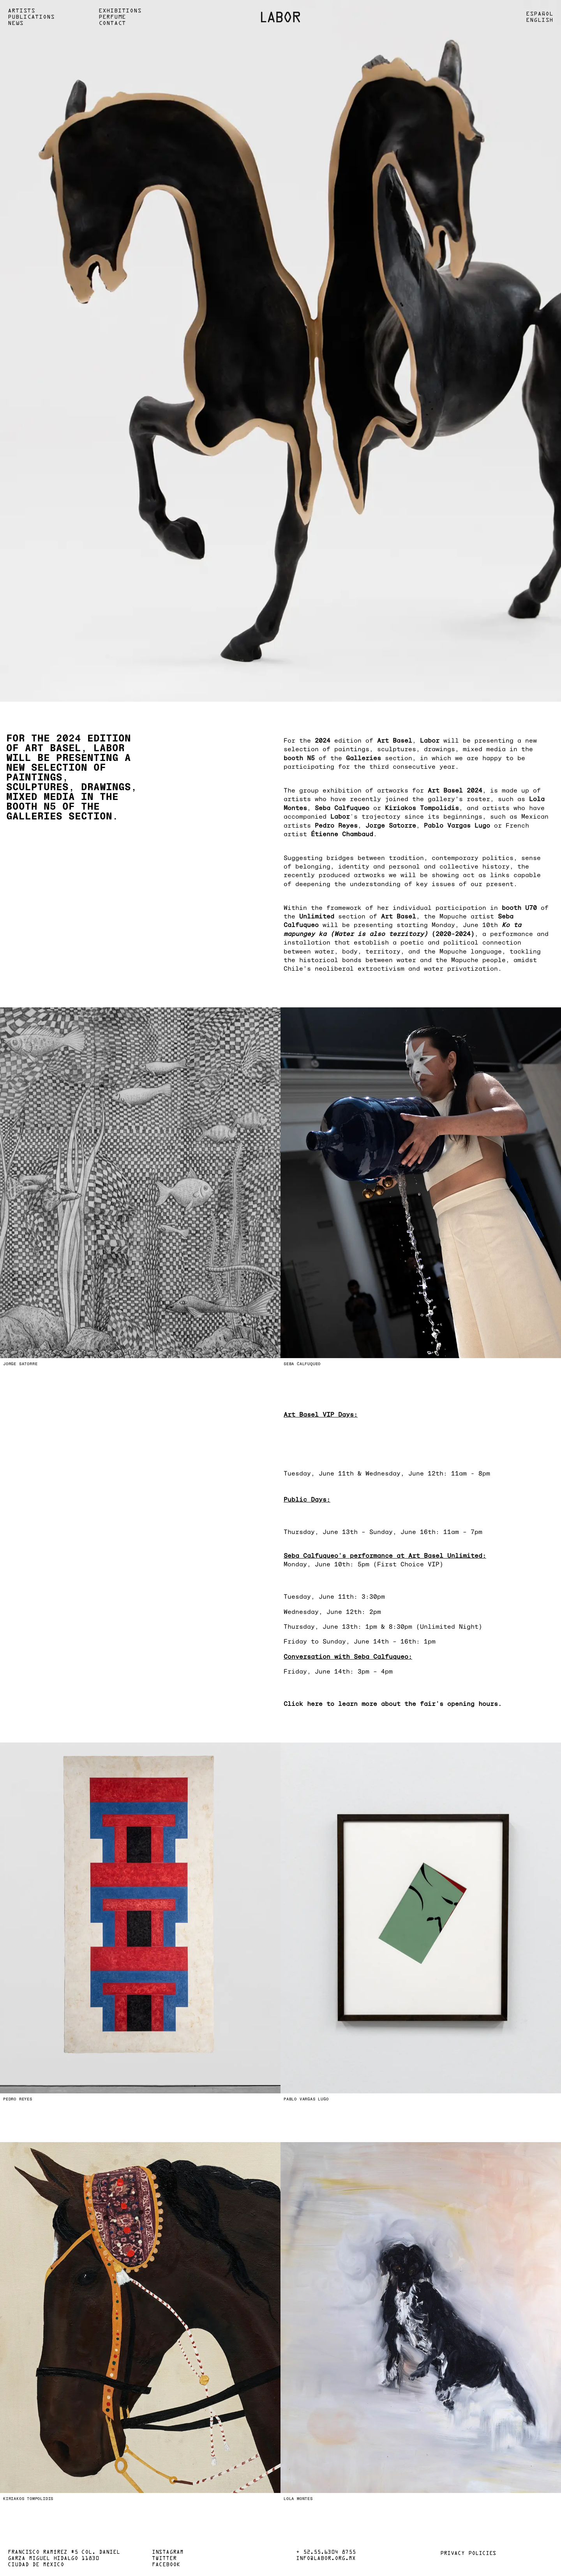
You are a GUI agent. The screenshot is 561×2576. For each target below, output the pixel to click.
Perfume (112, 17)
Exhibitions (120, 11)
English (539, 20)
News (15, 23)
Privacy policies (468, 2553)
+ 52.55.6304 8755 (326, 2552)
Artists (21, 11)
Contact (112, 23)
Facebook (166, 2565)
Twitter (164, 2559)
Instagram (167, 2552)
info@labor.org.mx (326, 2559)
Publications (31, 17)
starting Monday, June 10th (447, 924)
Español (539, 14)
